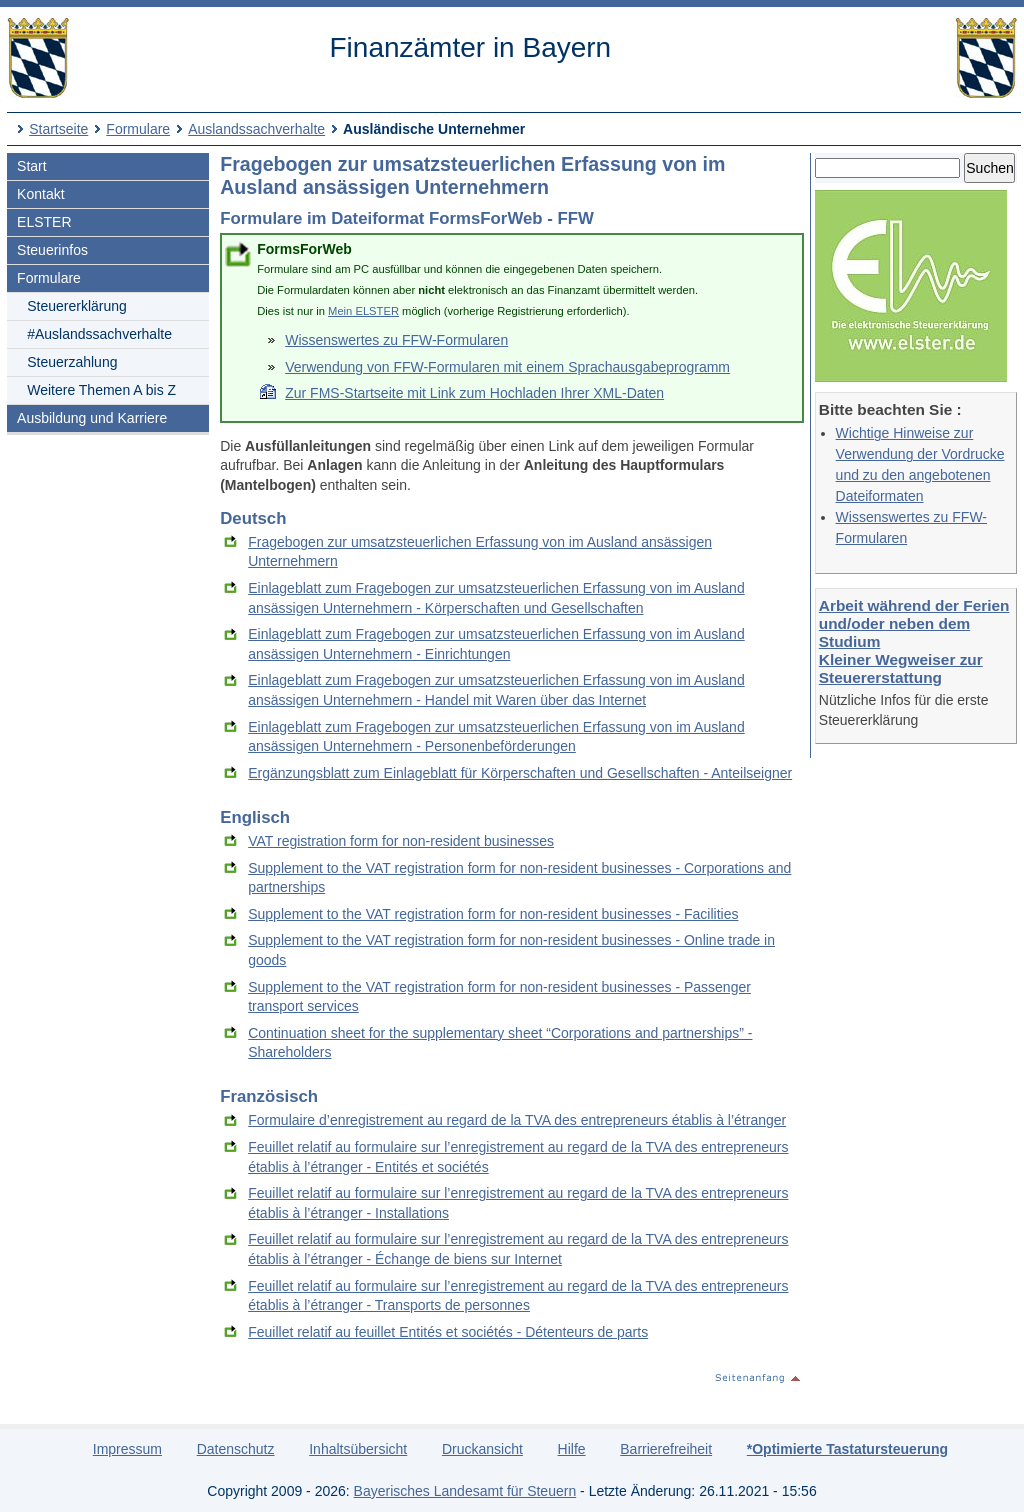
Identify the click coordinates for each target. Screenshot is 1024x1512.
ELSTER (44, 222)
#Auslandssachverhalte (99, 334)
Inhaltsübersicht (358, 1449)
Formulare (138, 129)
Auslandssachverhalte (256, 129)
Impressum (127, 1449)
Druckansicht (482, 1449)
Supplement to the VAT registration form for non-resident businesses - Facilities (493, 914)
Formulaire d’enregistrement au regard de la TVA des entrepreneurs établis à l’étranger (517, 1120)
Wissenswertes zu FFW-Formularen (396, 340)
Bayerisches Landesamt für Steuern (465, 1491)
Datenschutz (236, 1449)
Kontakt (40, 194)
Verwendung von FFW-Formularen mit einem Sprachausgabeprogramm (507, 367)
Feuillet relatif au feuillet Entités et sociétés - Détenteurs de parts (448, 1332)
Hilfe (572, 1449)
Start (32, 166)
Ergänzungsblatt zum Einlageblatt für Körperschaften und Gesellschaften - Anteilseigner (520, 773)
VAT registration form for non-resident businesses (401, 841)
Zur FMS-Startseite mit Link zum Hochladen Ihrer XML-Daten (474, 393)
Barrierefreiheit (666, 1449)
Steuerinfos (52, 250)
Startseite (58, 129)
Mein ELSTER (363, 311)
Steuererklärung (77, 306)
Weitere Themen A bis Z (101, 390)
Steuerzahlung (72, 362)
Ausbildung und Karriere (92, 418)
